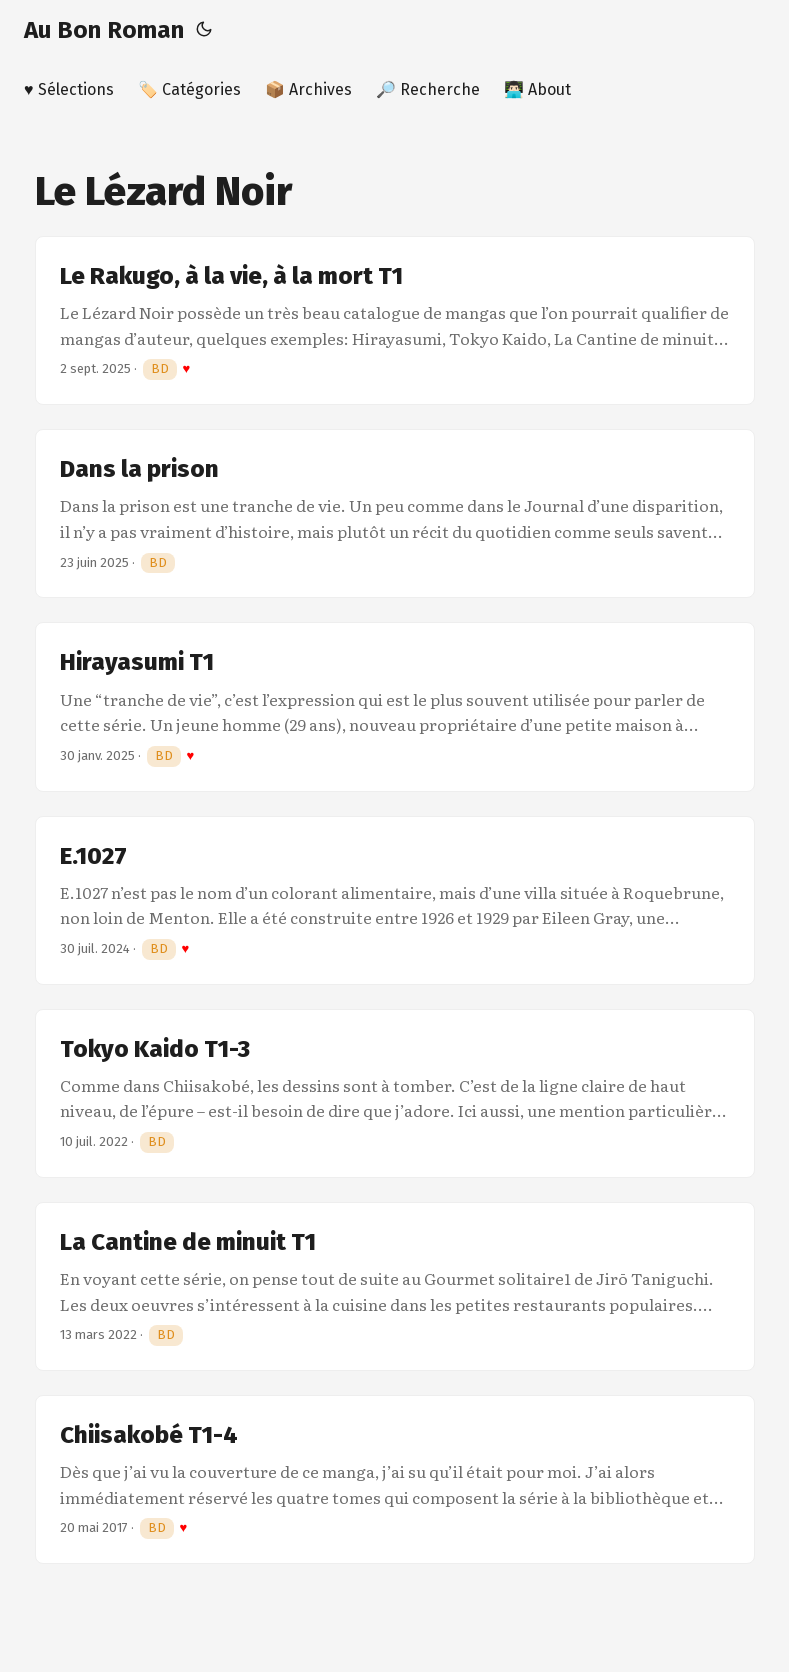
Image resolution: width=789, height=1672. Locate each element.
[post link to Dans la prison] (395, 513)
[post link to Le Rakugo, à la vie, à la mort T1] (395, 320)
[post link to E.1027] (395, 900)
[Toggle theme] (204, 30)
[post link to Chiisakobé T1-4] (395, 1479)
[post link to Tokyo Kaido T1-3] (395, 1093)
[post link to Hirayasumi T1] (395, 706)
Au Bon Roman (104, 30)
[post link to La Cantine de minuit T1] (395, 1286)
